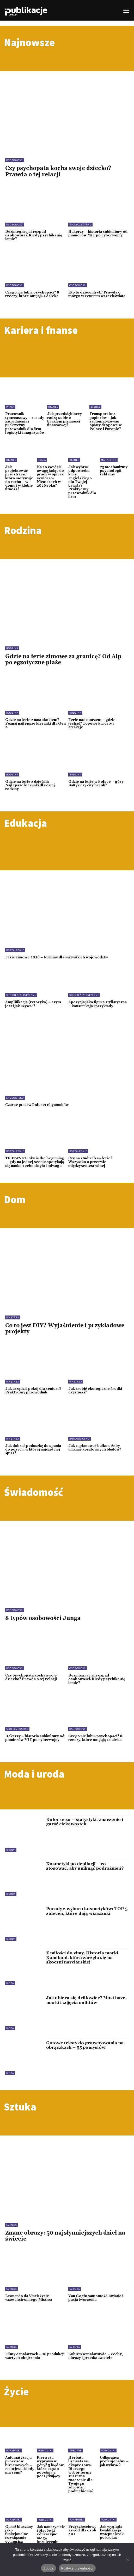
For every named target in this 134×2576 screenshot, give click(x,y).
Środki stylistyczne (21, 995)
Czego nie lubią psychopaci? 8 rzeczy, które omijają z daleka (32, 294)
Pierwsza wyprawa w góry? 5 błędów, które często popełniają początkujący (51, 2467)
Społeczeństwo (80, 224)
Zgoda (48, 2568)
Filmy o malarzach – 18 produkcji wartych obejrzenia (34, 2356)
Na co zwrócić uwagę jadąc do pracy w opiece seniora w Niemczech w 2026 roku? (50, 476)
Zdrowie (75, 2450)
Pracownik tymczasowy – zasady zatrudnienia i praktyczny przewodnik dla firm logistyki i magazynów (25, 423)
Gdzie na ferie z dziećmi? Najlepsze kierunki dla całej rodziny (30, 785)
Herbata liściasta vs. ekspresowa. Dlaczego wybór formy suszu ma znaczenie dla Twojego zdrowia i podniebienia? (81, 2474)
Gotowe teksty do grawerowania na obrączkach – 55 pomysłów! (85, 2045)
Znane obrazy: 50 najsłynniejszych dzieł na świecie (65, 2236)
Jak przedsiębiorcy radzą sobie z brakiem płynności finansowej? (64, 419)
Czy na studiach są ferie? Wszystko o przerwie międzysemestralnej (90, 1162)
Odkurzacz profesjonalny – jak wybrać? (114, 2461)
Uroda (10, 1849)
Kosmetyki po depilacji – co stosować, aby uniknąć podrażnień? (85, 1866)
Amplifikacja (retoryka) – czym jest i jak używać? (33, 1004)
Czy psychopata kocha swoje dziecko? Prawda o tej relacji (58, 171)
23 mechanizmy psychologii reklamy (113, 471)
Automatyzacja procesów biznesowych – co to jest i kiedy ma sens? (19, 2465)
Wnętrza (12, 1317)
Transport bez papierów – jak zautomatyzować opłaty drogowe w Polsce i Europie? (105, 421)
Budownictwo (79, 1438)
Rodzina (12, 648)
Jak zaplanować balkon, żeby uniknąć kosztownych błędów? (94, 1448)
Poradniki (13, 2450)
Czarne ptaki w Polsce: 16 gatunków (37, 1105)
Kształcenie (15, 950)
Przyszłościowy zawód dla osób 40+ (82, 2530)
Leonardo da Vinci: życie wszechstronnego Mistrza (28, 2298)
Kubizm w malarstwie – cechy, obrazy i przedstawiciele (95, 2356)
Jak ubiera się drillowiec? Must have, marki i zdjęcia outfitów (86, 2000)
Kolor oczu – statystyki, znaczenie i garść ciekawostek (84, 1822)
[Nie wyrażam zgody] (127, 2559)
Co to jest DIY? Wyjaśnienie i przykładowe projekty (64, 1328)
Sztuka (11, 2224)
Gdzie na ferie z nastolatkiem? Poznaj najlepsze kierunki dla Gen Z (35, 724)
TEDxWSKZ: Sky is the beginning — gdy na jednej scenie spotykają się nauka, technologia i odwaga (34, 1162)
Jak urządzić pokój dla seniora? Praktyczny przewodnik (33, 1390)
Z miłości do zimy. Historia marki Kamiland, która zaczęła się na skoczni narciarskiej (82, 1957)
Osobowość (14, 160)
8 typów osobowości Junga (43, 1618)
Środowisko (15, 1097)
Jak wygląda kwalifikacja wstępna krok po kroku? (112, 2532)
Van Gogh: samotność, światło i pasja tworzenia (95, 2298)
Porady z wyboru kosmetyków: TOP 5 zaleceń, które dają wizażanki (86, 1911)
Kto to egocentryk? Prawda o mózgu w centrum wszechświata (96, 294)
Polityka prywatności (77, 2568)
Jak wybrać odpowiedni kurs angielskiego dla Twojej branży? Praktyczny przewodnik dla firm (82, 482)
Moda (10, 1983)
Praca (10, 406)
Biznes (53, 406)
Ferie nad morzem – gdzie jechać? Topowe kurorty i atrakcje (91, 724)
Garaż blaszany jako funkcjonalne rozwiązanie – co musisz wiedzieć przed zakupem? (19, 2538)
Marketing (109, 460)
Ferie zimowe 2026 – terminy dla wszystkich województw (56, 957)
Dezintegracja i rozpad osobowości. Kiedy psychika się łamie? (33, 235)
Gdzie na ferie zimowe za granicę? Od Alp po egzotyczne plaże (63, 659)
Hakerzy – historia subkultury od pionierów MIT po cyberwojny (97, 233)
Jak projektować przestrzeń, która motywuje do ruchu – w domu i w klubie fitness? (19, 478)
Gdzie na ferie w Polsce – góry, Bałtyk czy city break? (96, 783)
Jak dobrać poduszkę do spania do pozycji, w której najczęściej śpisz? (33, 1449)
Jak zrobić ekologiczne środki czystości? (95, 1390)
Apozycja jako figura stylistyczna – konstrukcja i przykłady (97, 1004)
